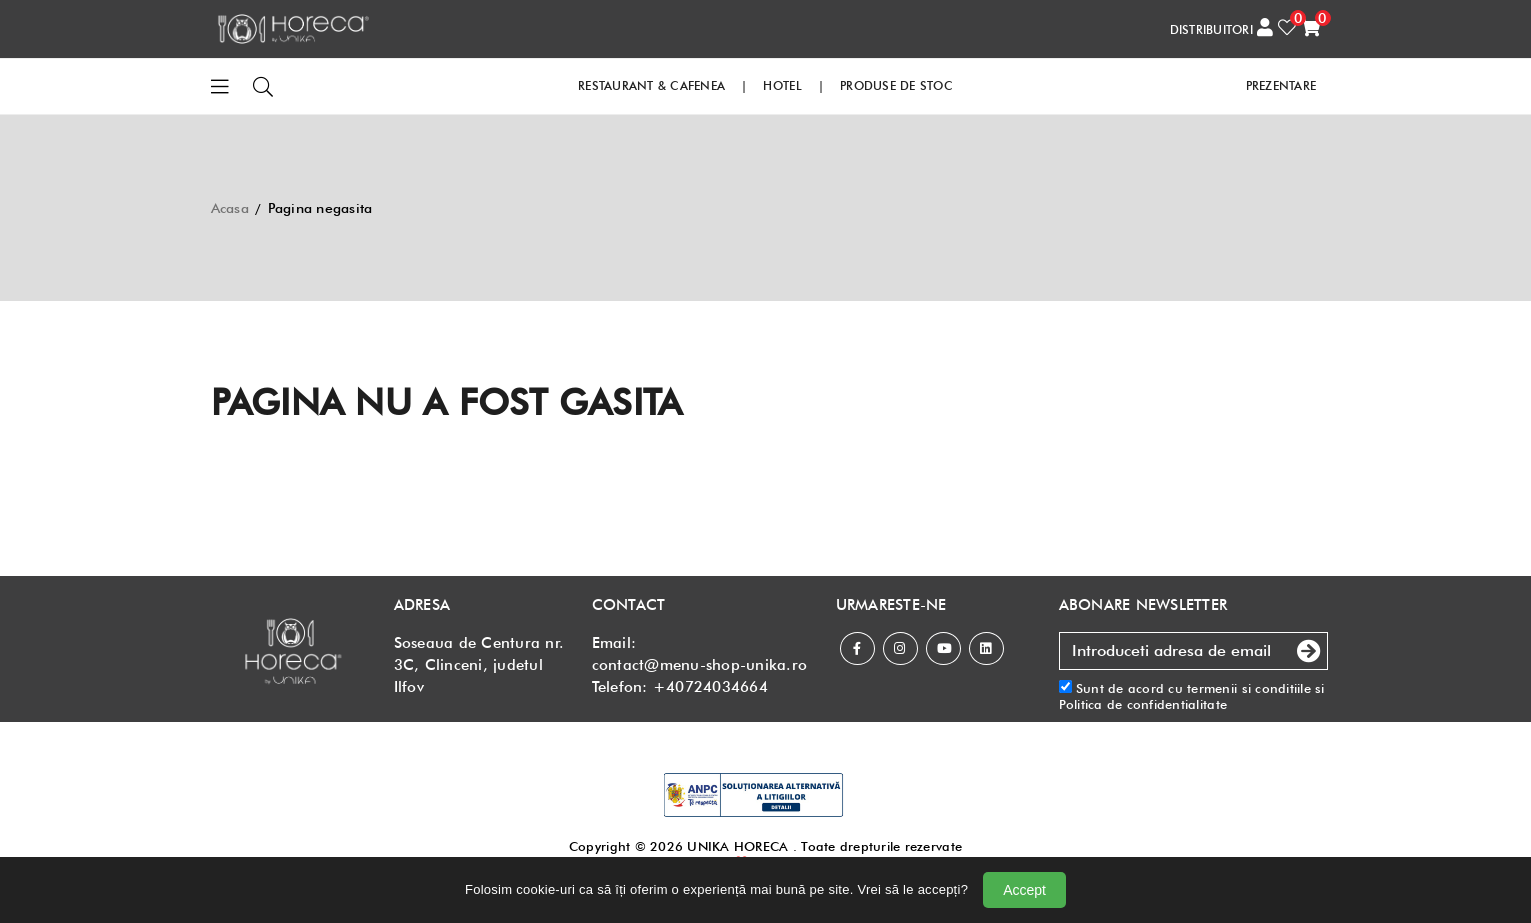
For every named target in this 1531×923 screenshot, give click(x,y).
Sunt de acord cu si (1192, 696)
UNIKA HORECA (737, 846)
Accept (1024, 890)
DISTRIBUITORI (1211, 29)
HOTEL (782, 85)
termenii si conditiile (1249, 688)
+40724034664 (710, 687)
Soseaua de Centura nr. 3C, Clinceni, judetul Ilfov (479, 665)
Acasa (230, 208)
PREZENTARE (1281, 85)
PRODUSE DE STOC (896, 85)
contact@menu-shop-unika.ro (700, 665)
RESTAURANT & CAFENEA (651, 85)
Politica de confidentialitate (1143, 704)
